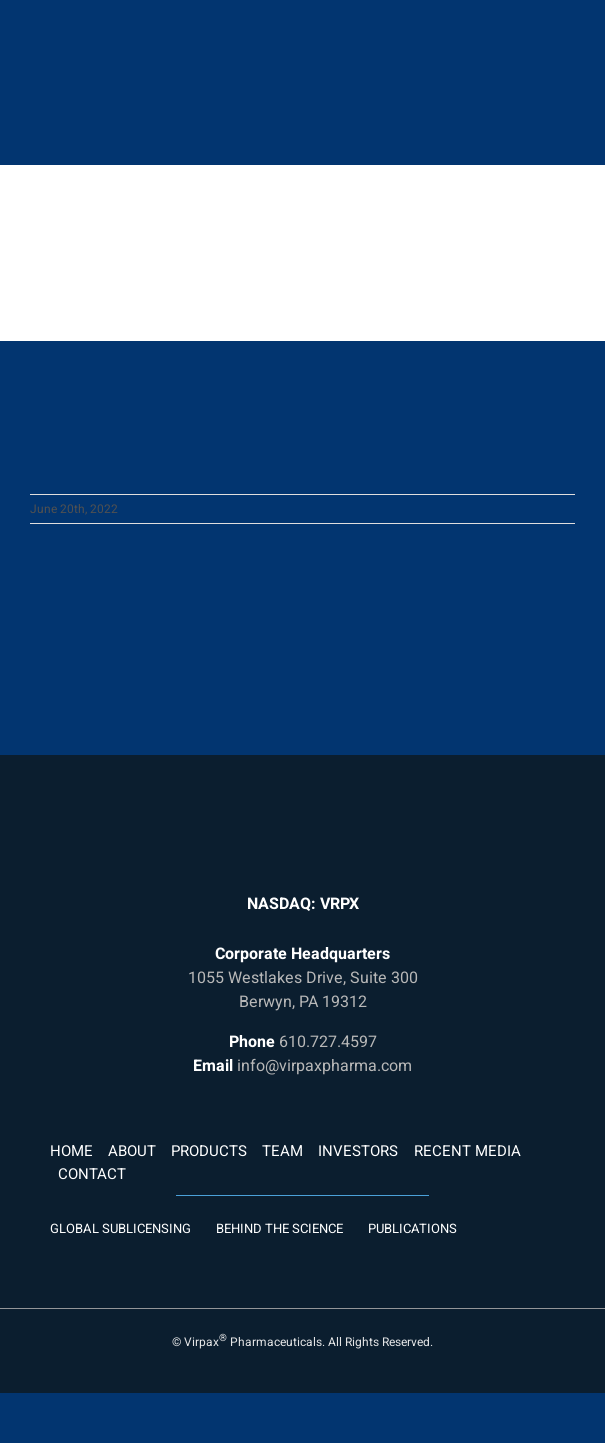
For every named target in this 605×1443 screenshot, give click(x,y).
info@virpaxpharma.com (324, 1066)
